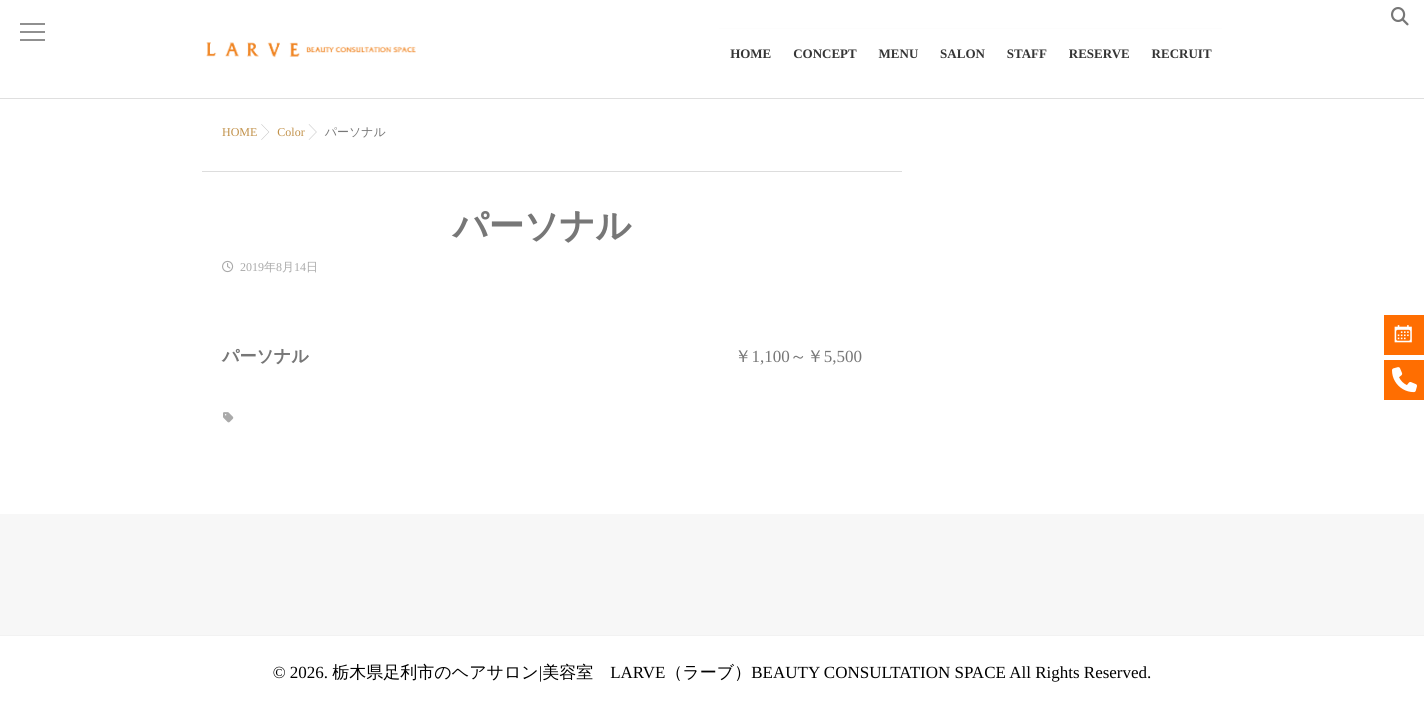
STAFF (1029, 66)
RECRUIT (1182, 66)
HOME (756, 66)
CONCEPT (830, 66)
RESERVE (1100, 66)
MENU (902, 66)
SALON (965, 66)
